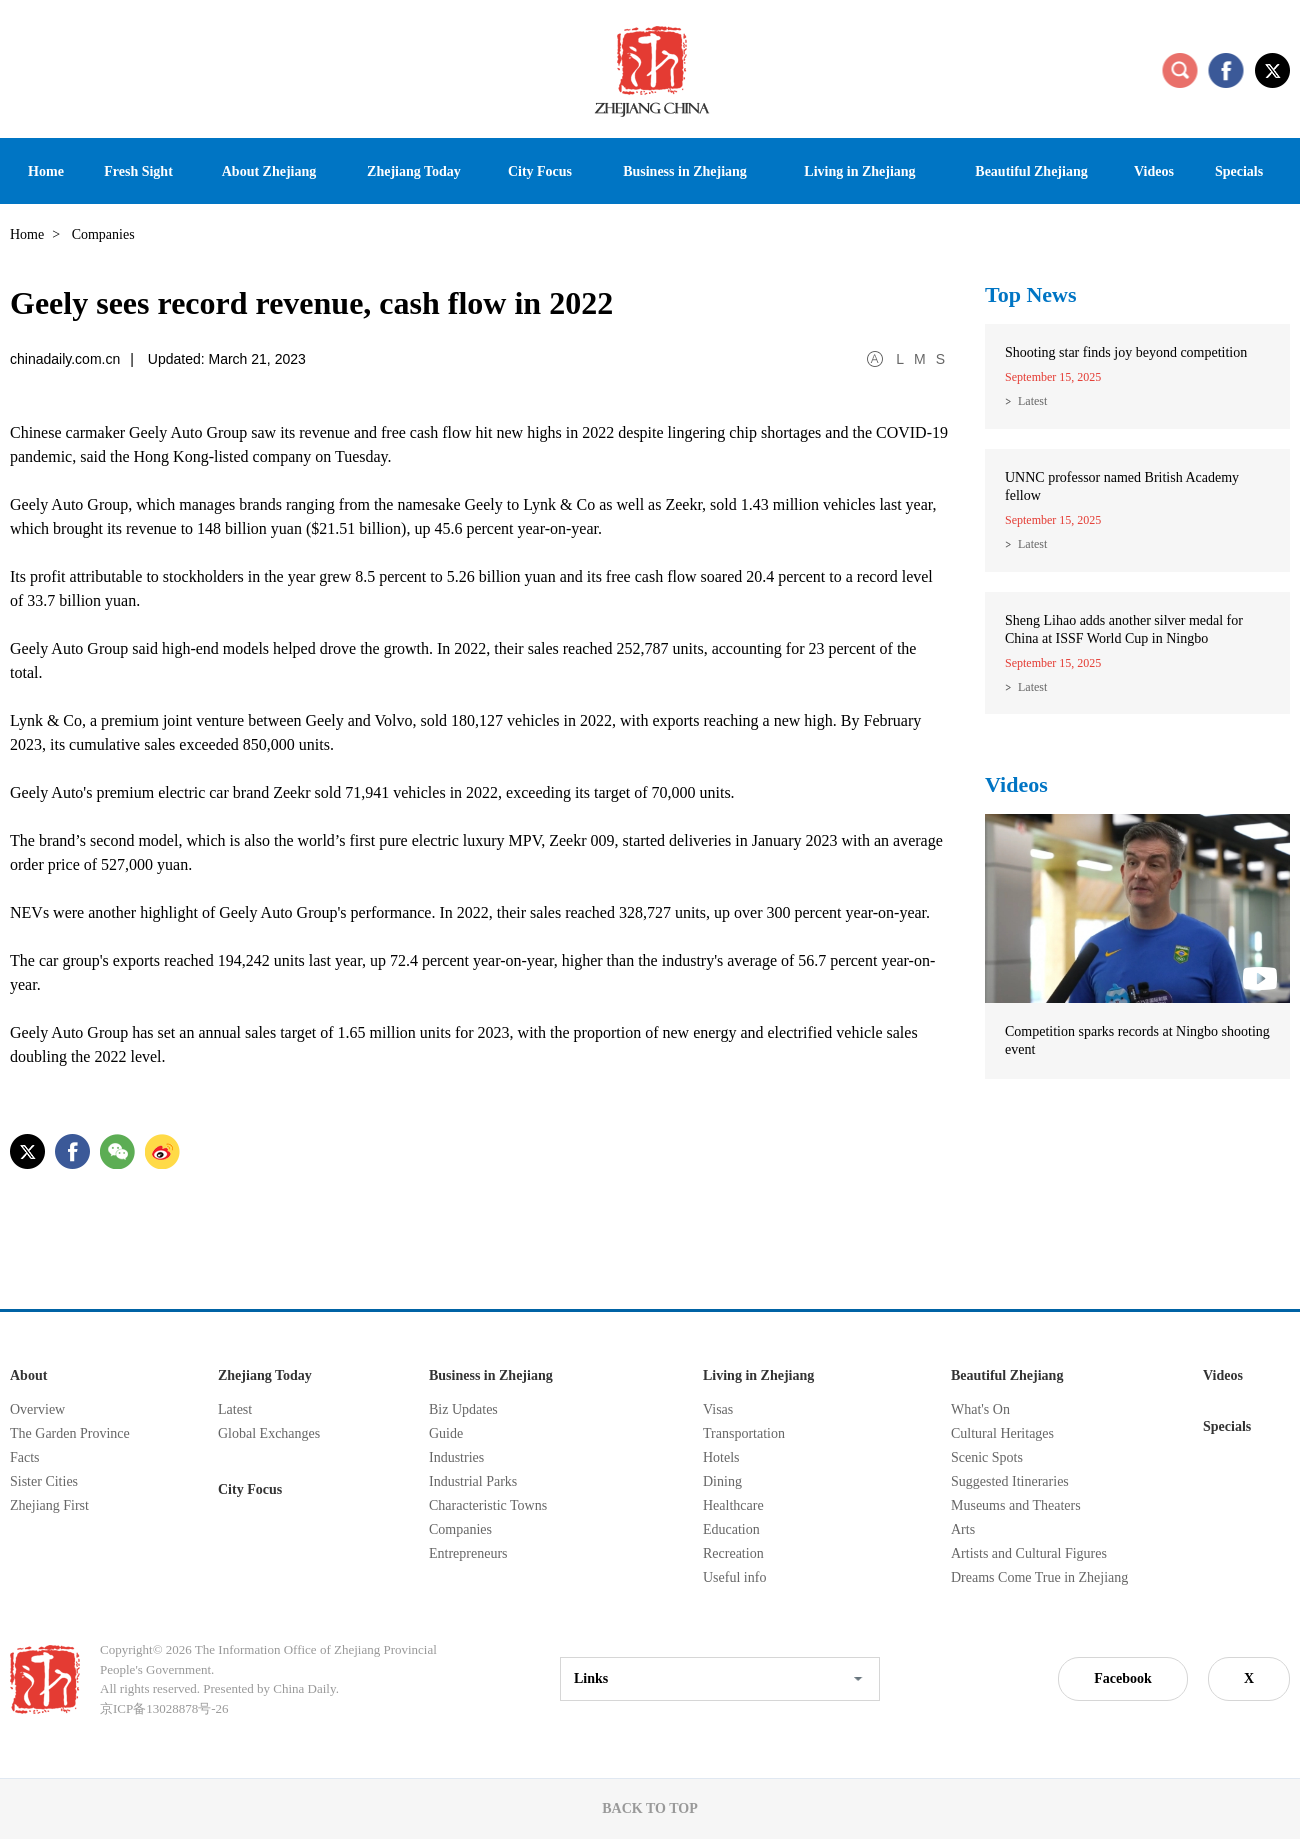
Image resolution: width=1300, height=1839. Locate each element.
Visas (718, 1409)
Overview (37, 1409)
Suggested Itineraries (1010, 1481)
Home (27, 234)
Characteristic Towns (488, 1505)
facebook (1226, 70)
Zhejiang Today (265, 1375)
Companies (460, 1529)
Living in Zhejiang (758, 1375)
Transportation (744, 1433)
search (1180, 70)
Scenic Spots (987, 1457)
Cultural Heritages (1002, 1433)
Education (731, 1529)
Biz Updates (463, 1409)
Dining (722, 1481)
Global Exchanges (269, 1433)
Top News (1031, 294)
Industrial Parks (473, 1481)
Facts (25, 1457)
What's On (980, 1409)
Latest (1032, 401)
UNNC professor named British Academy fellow (1122, 486)
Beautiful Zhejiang (1007, 1375)
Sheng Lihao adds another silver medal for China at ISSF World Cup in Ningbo (1124, 629)
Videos (1016, 784)
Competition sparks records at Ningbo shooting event (1137, 1040)
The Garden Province (70, 1433)
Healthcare (733, 1505)
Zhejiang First (49, 1505)
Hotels (721, 1457)
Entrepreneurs (468, 1553)
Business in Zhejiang (491, 1375)
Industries (456, 1457)
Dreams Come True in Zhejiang (1039, 1577)
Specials (1227, 1426)
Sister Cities (44, 1481)
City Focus (250, 1489)
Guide (446, 1433)
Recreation (733, 1553)
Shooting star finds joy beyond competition (1126, 352)
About (28, 1375)
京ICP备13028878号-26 (164, 1708)
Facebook (1123, 1678)
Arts (963, 1529)
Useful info (734, 1577)
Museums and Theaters (1016, 1505)
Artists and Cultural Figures (1029, 1553)
